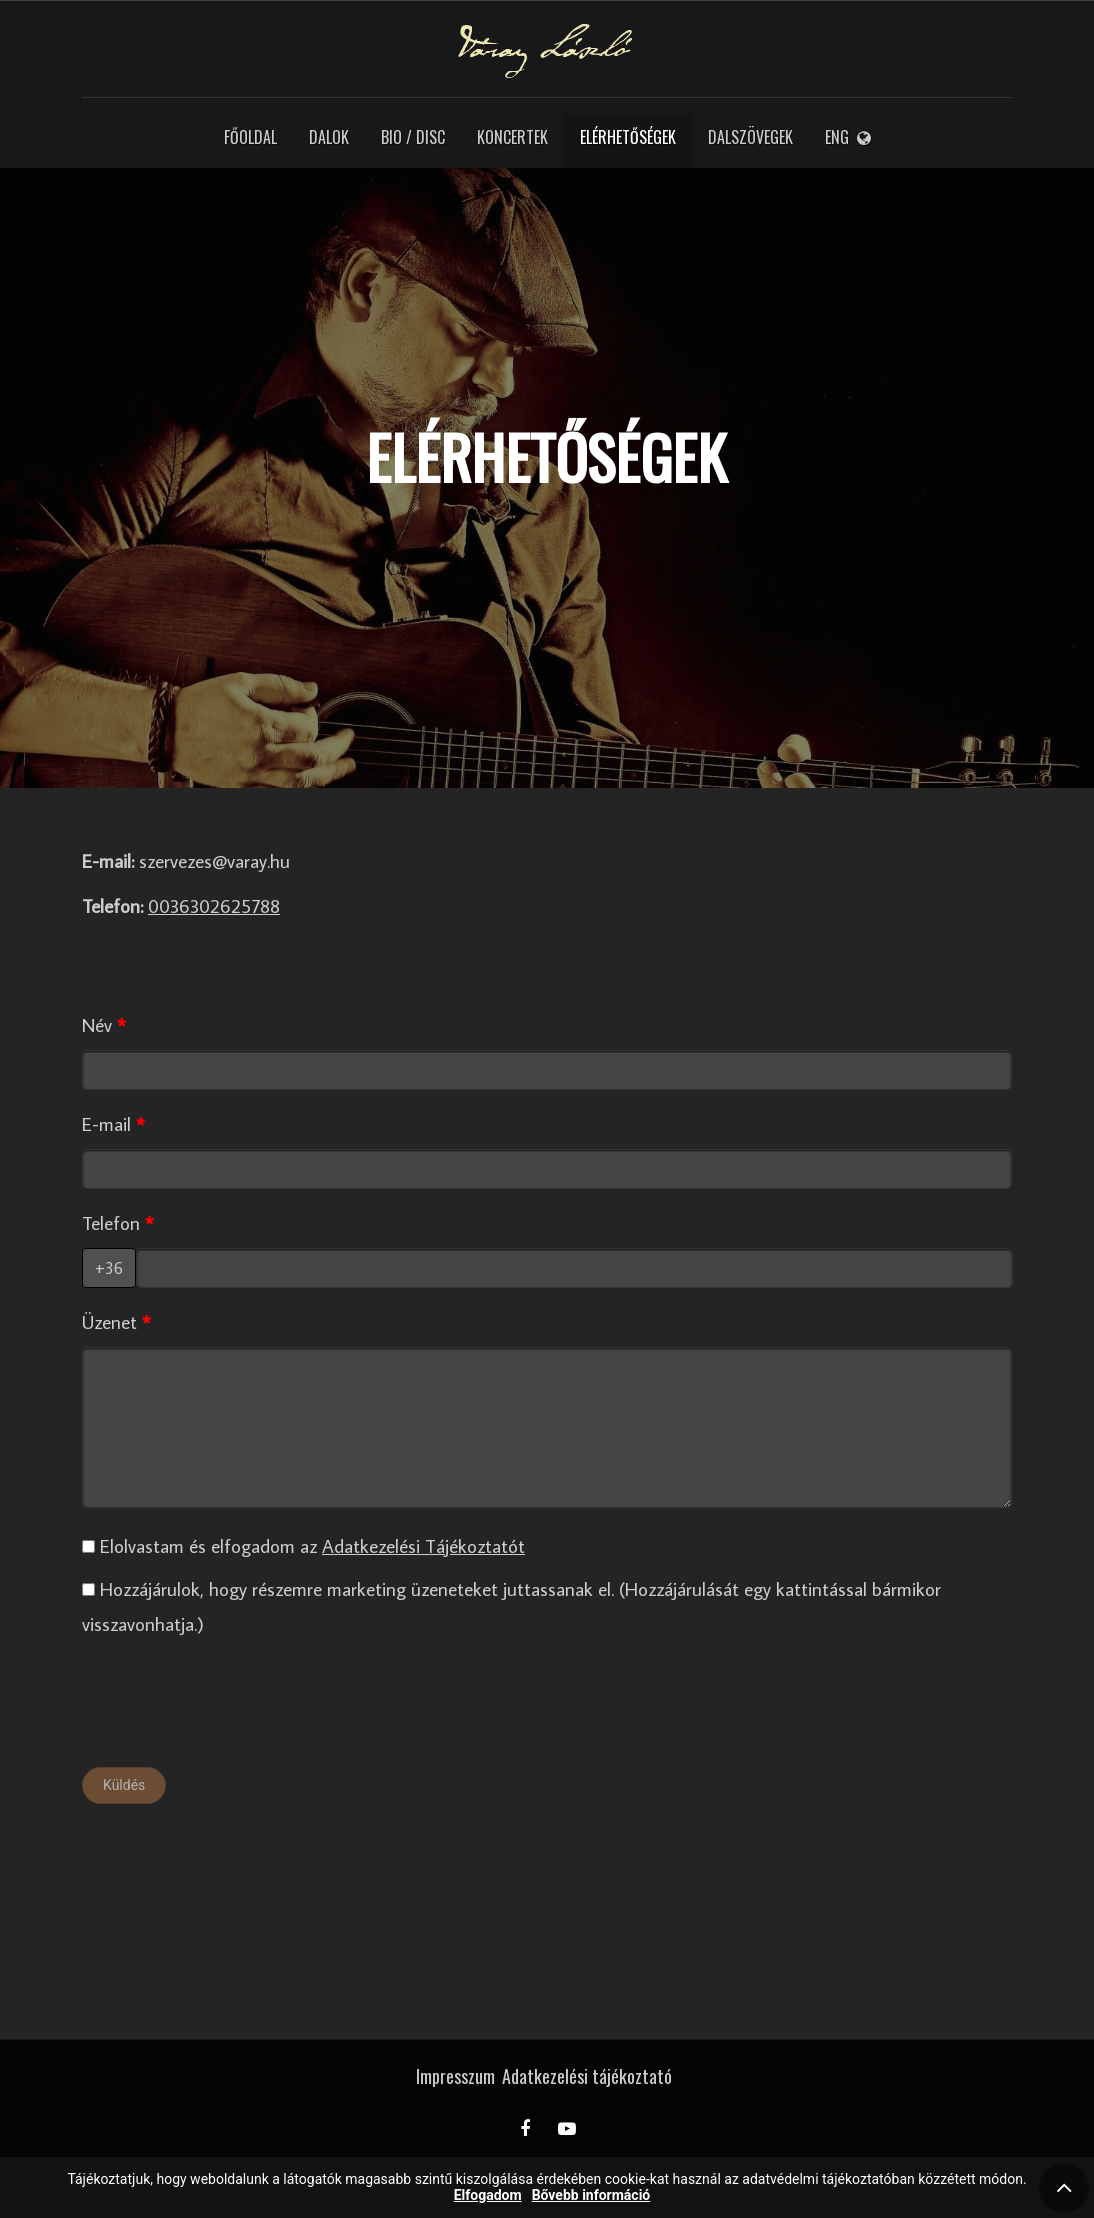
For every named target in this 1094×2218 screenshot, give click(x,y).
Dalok (329, 137)
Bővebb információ (591, 2195)
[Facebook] (525, 2128)
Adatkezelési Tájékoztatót (423, 1545)
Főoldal (250, 137)
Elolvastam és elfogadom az (303, 1545)
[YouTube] (567, 2128)
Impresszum (455, 2076)
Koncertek (512, 137)
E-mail (106, 1123)
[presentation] (234, 1708)
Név (97, 1024)
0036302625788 (214, 905)
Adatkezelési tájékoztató (587, 2076)
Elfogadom (488, 2195)
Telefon (111, 1222)
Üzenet (109, 1321)
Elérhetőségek (628, 137)
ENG (848, 137)
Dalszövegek (750, 137)
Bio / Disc (413, 137)
